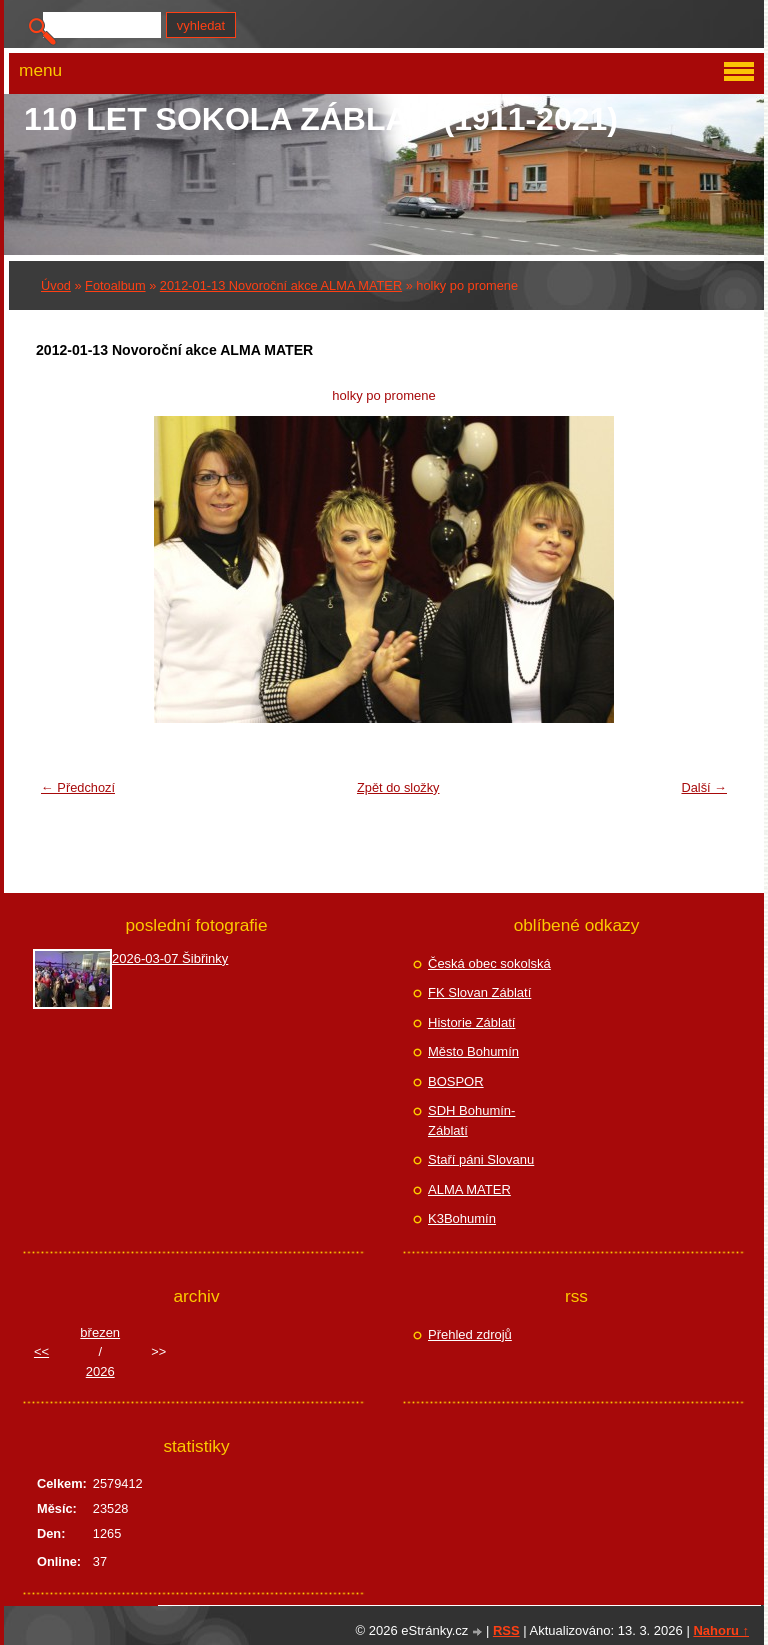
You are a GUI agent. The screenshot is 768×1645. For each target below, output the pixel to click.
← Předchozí (78, 787)
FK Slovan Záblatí (479, 992)
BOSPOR (456, 1081)
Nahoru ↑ (721, 1630)
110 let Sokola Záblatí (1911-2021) (321, 119)
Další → (704, 787)
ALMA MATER (469, 1189)
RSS (506, 1630)
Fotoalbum (115, 285)
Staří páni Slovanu (481, 1159)
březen (100, 1332)
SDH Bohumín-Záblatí (471, 1120)
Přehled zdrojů (470, 1334)
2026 (100, 1371)
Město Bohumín (473, 1051)
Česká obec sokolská (489, 963)
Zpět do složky (398, 787)
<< (41, 1351)
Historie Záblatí (471, 1022)
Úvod (56, 285)
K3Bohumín (462, 1218)
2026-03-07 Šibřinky (170, 958)
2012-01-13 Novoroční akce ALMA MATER (281, 285)
